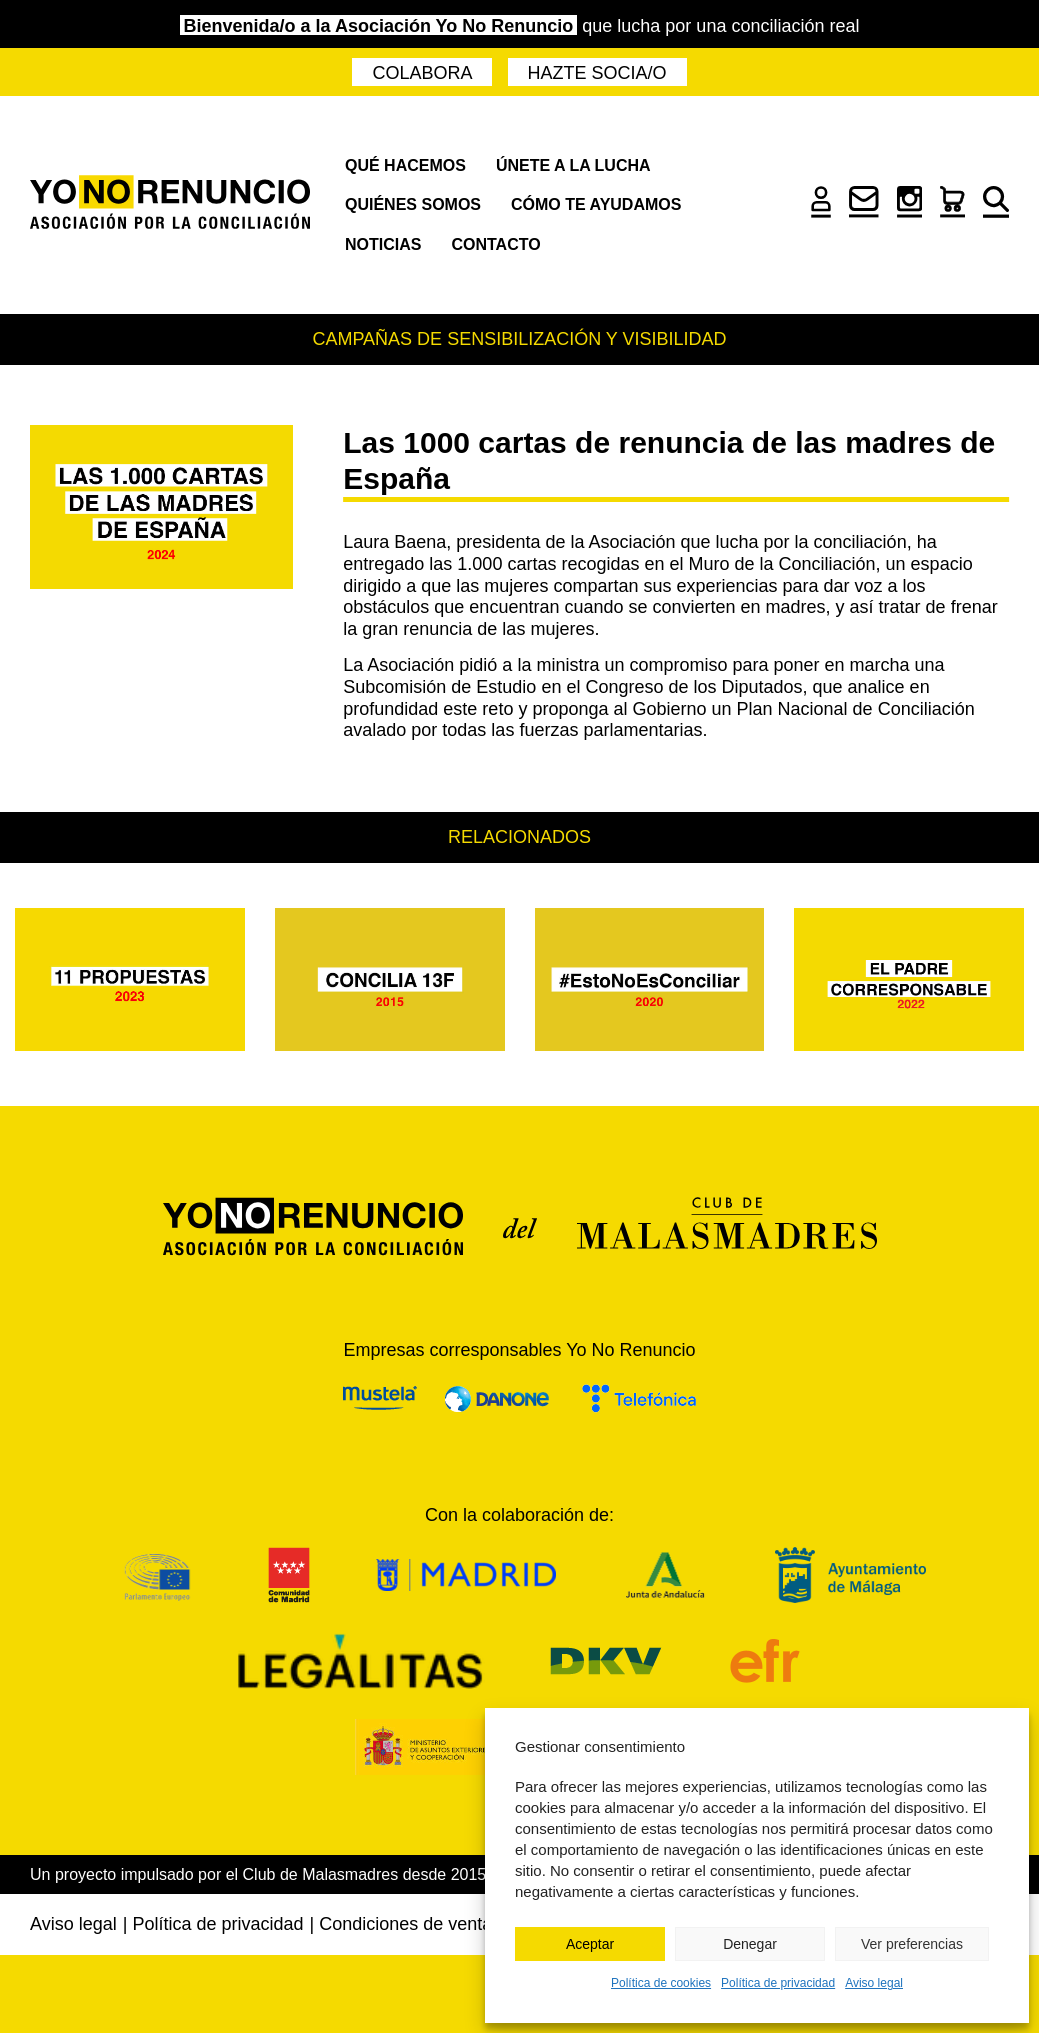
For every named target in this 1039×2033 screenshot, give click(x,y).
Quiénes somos (413, 204)
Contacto (495, 244)
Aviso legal (874, 1983)
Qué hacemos (405, 165)
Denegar (750, 1944)
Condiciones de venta (405, 1924)
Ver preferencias (912, 1944)
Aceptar (590, 1944)
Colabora (422, 73)
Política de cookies (661, 1983)
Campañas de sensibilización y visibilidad (519, 339)
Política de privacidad (778, 1983)
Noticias (383, 244)
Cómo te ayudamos (596, 204)
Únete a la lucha (573, 165)
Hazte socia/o (597, 73)
